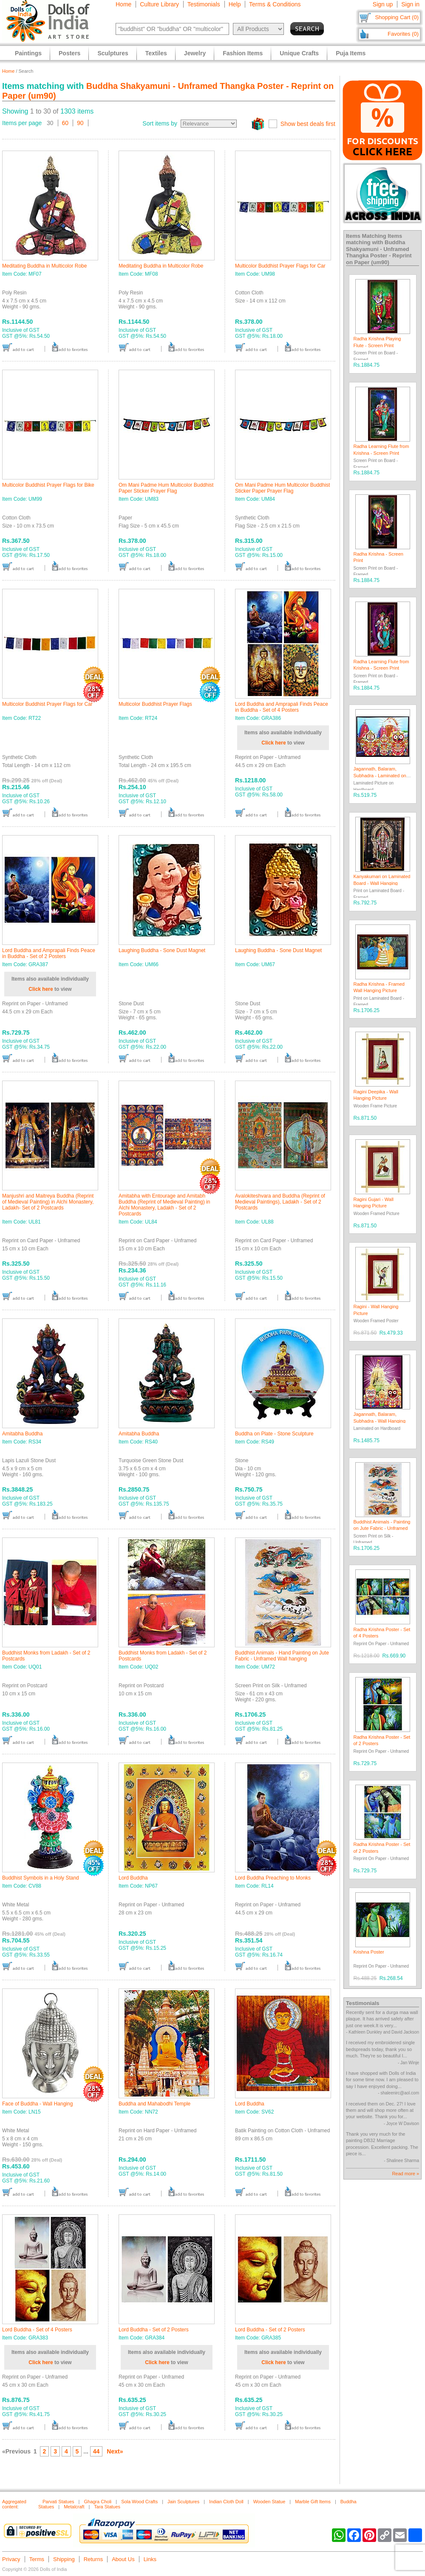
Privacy (11, 2559)
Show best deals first (307, 123)
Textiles (156, 53)
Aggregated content (14, 2504)
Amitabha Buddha (22, 1434)
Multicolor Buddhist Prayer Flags (155, 704)
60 (65, 123)
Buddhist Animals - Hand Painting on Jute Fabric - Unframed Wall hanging (282, 1656)
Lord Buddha (133, 1878)
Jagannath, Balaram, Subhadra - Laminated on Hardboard (380, 775)
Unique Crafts (299, 53)
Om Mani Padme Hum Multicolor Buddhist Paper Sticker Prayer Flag (166, 488)
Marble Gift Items (313, 2501)
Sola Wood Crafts (139, 2501)
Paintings (28, 53)
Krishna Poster (369, 1951)
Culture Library (159, 4)
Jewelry (195, 53)
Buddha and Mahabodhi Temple (154, 2104)
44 (96, 2451)
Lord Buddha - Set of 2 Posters (154, 2330)
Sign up (383, 4)
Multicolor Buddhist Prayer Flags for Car (280, 266)
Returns (93, 2559)
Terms (36, 2559)
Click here (273, 743)
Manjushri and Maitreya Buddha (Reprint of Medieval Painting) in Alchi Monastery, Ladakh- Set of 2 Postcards (48, 1202)
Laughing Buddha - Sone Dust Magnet (162, 950)
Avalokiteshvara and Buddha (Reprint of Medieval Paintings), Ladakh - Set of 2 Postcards (280, 1202)
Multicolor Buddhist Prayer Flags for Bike (48, 485)
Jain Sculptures (183, 2501)
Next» (115, 2451)
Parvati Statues (58, 2501)
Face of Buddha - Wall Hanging (37, 2104)
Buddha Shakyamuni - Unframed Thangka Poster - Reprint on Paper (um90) (379, 252)
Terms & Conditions (274, 4)
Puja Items (351, 53)
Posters (69, 53)
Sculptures (112, 53)
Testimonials (203, 4)
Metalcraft (74, 2506)
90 (80, 123)
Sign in (410, 4)
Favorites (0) (403, 34)
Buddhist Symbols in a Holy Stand (40, 1878)
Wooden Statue (269, 2501)
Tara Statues (107, 2506)
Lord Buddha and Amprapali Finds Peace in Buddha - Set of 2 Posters (48, 953)
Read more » (405, 2173)
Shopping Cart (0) (397, 17)
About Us (123, 2559)
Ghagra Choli (97, 2501)
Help (235, 4)
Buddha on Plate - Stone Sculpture (274, 1434)
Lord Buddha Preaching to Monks (273, 1878)
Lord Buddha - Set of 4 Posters (37, 2330)
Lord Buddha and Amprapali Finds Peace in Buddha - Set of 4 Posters (281, 707)
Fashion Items (243, 53)
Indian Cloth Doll (226, 2501)
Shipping (64, 2559)
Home (123, 4)
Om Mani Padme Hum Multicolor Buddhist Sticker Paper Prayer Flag (282, 488)
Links (150, 2559)
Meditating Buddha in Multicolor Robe (44, 266)
